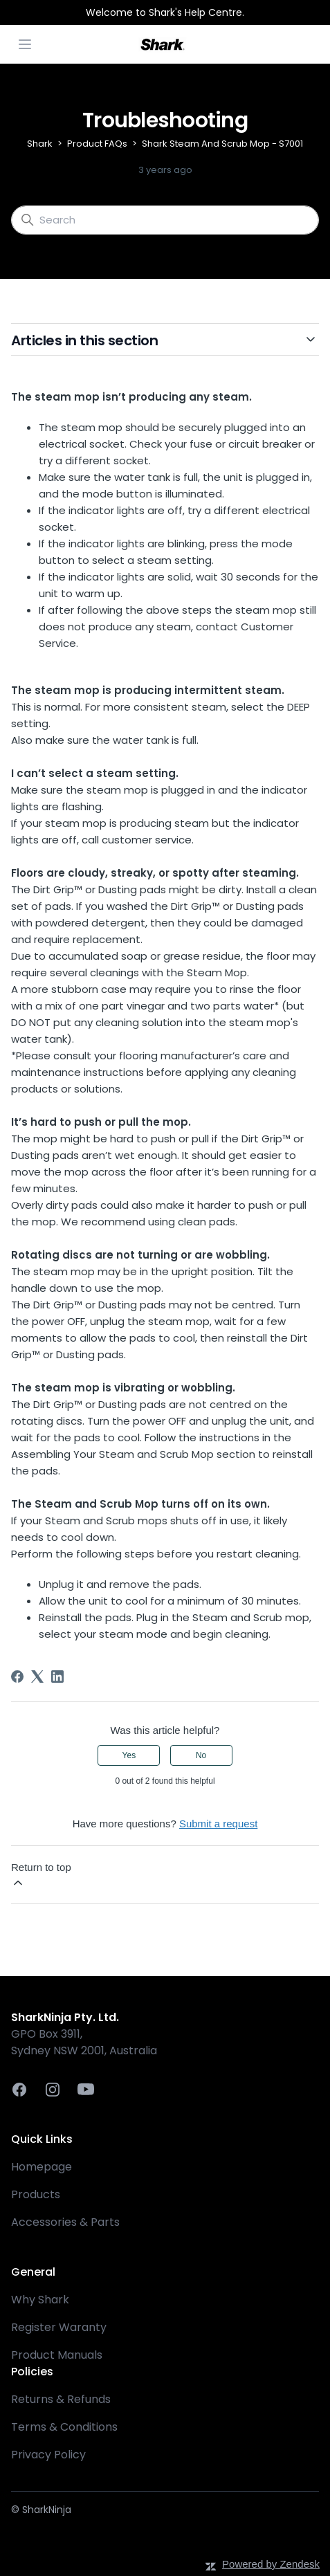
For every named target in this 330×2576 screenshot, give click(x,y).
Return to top (41, 1875)
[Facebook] (17, 1676)
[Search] (165, 220)
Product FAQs (97, 143)
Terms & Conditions (64, 2427)
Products (35, 2194)
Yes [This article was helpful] (129, 1755)
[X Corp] (37, 1676)
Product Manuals (56, 2355)
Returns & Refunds (61, 2399)
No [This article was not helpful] (201, 1755)
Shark (40, 143)
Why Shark (40, 2300)
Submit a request (218, 1823)
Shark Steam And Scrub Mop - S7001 (222, 143)
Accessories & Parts (65, 2222)
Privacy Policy (48, 2455)
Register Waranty (59, 2327)
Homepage (41, 2167)
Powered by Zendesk (271, 2564)
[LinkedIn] (57, 1676)
